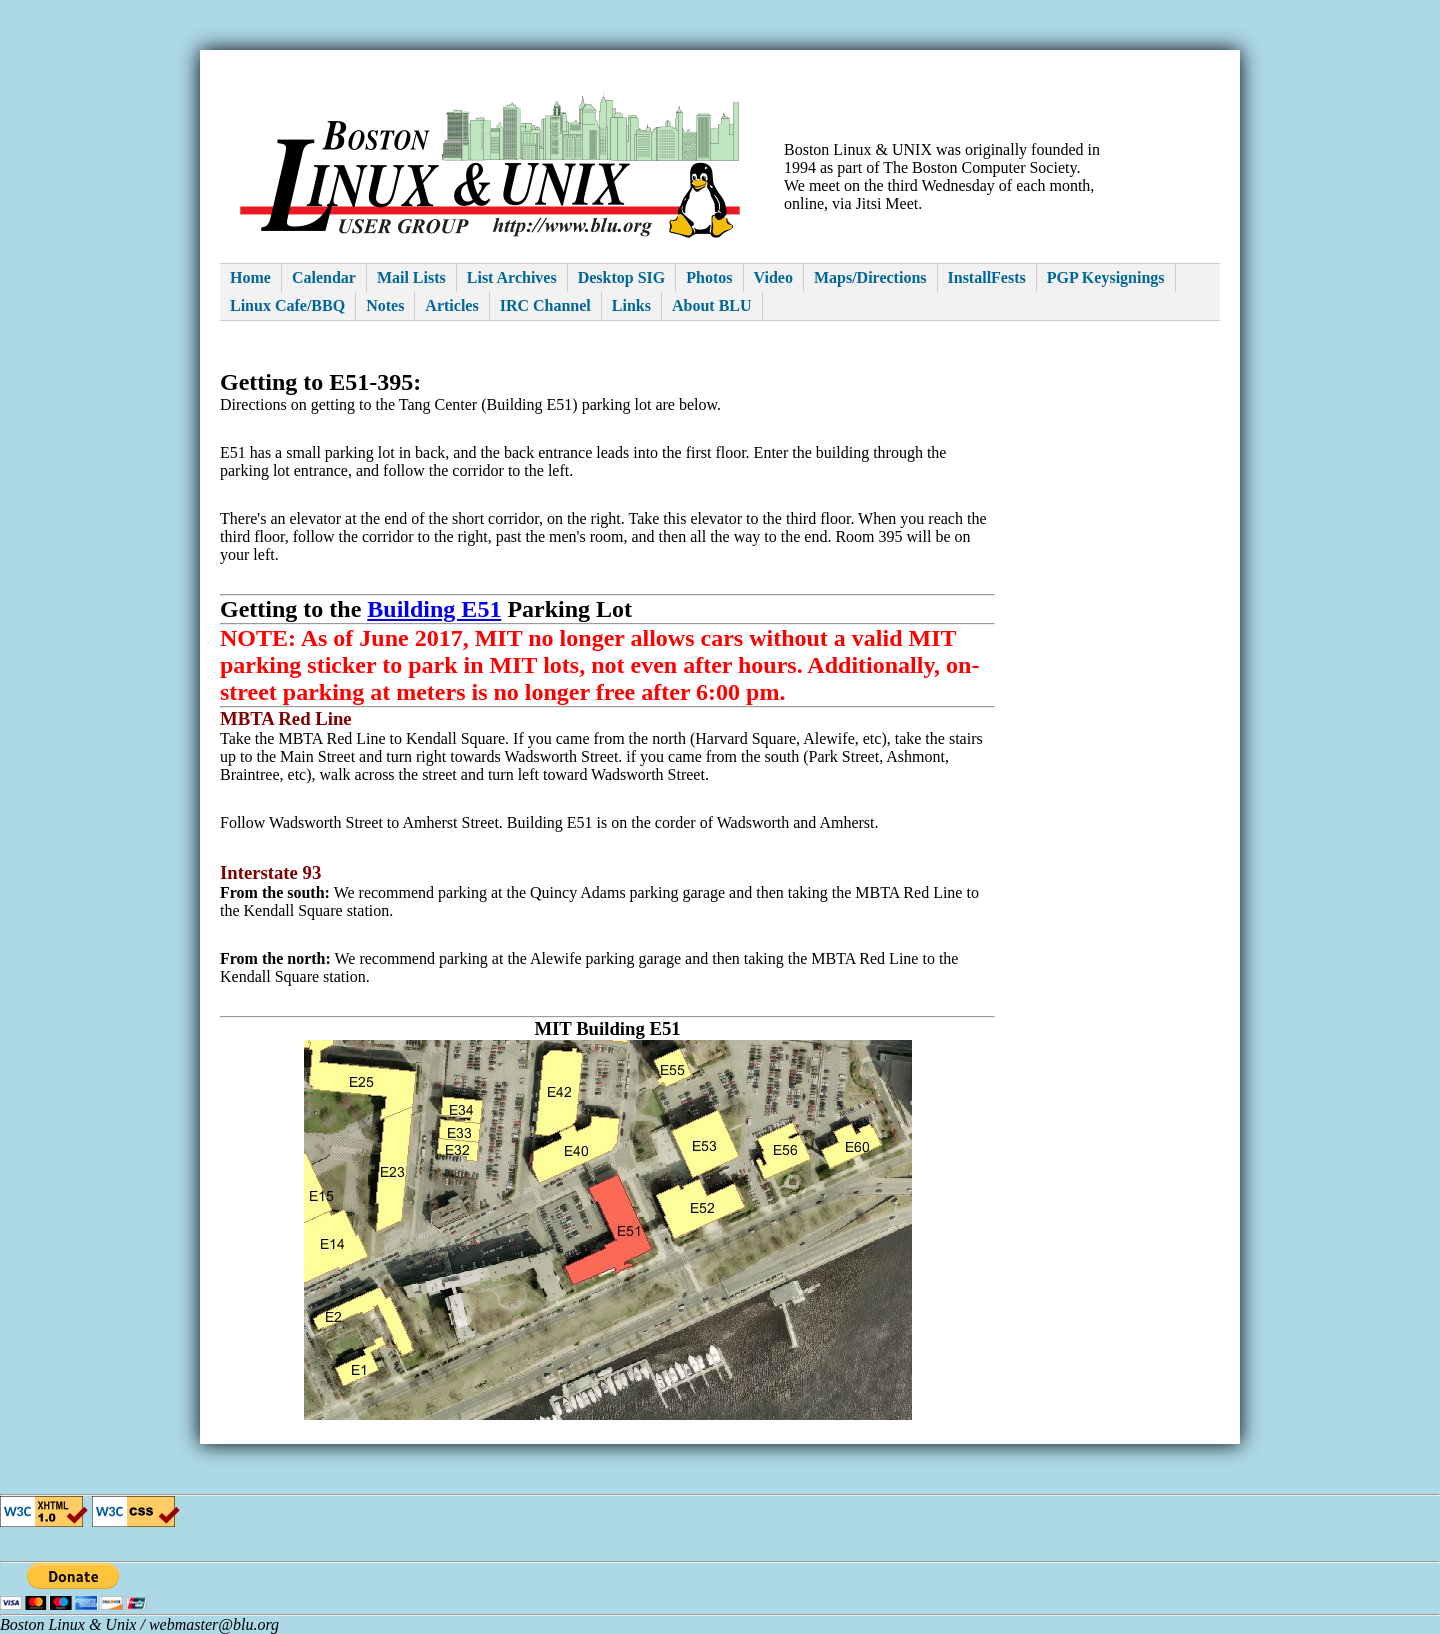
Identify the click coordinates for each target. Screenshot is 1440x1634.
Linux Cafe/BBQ (287, 305)
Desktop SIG (622, 277)
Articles (451, 305)
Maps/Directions (870, 277)
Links (631, 305)
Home (250, 277)
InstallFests (987, 277)
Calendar (324, 277)
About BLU (712, 305)
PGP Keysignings (1106, 277)
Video (773, 277)
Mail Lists (411, 277)
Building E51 (434, 609)
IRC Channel (545, 305)
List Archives (512, 277)
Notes (385, 305)
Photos (709, 277)
